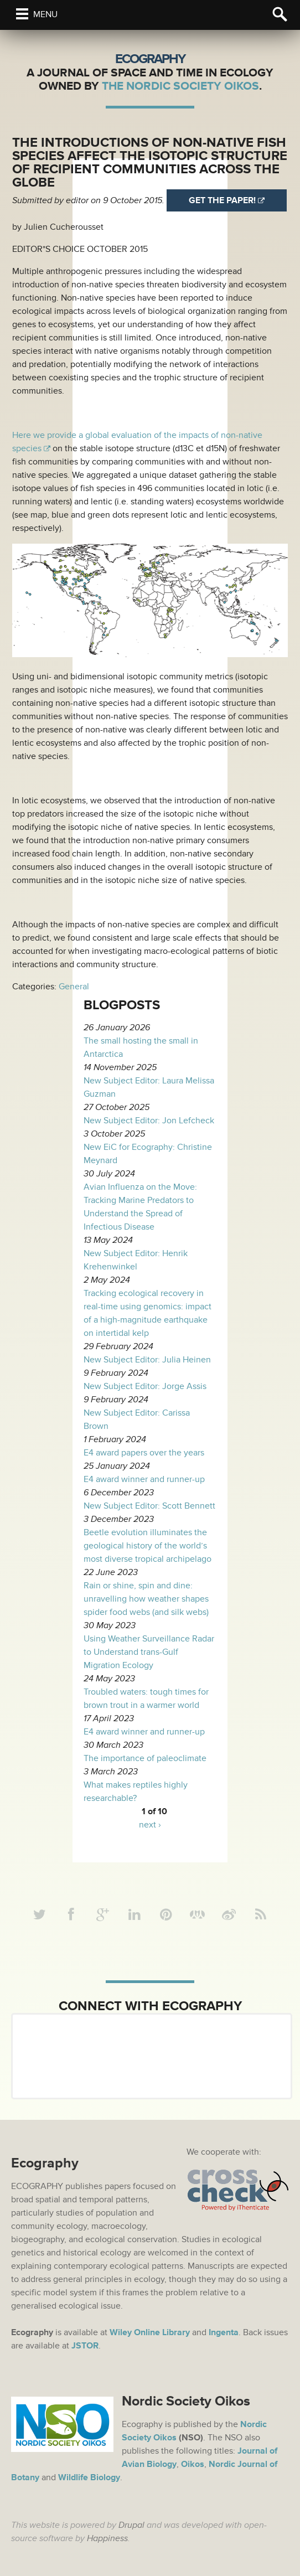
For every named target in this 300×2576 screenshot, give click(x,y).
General (74, 986)
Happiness (107, 2538)
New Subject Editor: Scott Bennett (149, 1505)
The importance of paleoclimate (145, 1758)
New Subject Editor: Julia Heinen (147, 1359)
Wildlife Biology (89, 2477)
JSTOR (85, 2345)
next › (150, 1824)
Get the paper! (222, 200)
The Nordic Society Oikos (180, 86)
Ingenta (224, 2332)
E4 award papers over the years (144, 1452)
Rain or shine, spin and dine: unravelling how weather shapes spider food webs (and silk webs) (146, 1599)
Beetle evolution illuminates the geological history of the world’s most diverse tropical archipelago (147, 1546)
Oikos (192, 2464)
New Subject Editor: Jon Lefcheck (149, 1120)
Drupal (131, 2525)
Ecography (150, 59)
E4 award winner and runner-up (144, 1479)
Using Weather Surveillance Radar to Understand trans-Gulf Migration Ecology (149, 1652)
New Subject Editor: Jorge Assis (145, 1386)
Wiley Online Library (150, 2332)
